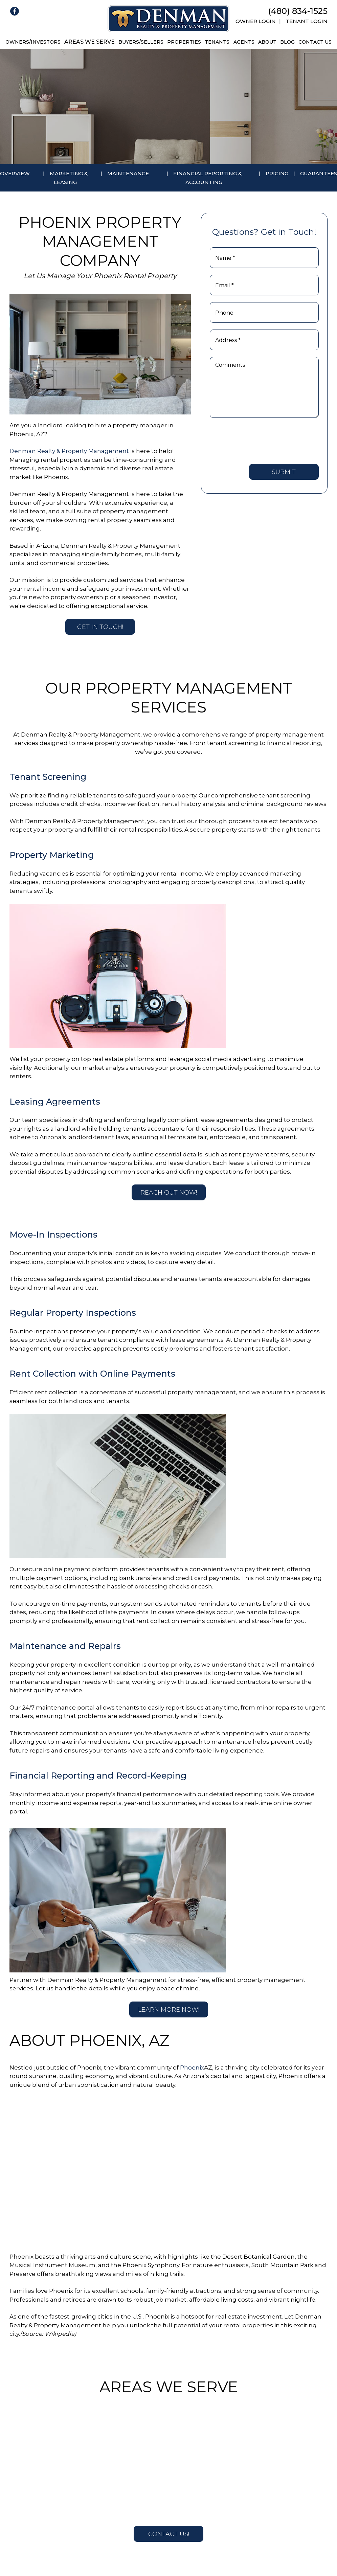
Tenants (217, 42)
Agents (243, 42)
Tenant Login (307, 21)
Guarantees (318, 173)
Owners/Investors (33, 42)
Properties (184, 42)
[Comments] (264, 387)
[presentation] (261, 440)
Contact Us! (168, 2534)
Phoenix (192, 2067)
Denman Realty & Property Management (69, 451)
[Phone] (264, 312)
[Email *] (264, 285)
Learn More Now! (168, 2009)
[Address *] (264, 340)
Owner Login (255, 21)
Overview (15, 173)
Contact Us (315, 42)
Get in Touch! (100, 627)
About (267, 42)
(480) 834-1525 (298, 11)
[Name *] (264, 257)
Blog (287, 42)
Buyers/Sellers (140, 42)
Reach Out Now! (168, 1192)
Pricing (277, 173)
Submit (284, 472)
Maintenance (128, 173)
